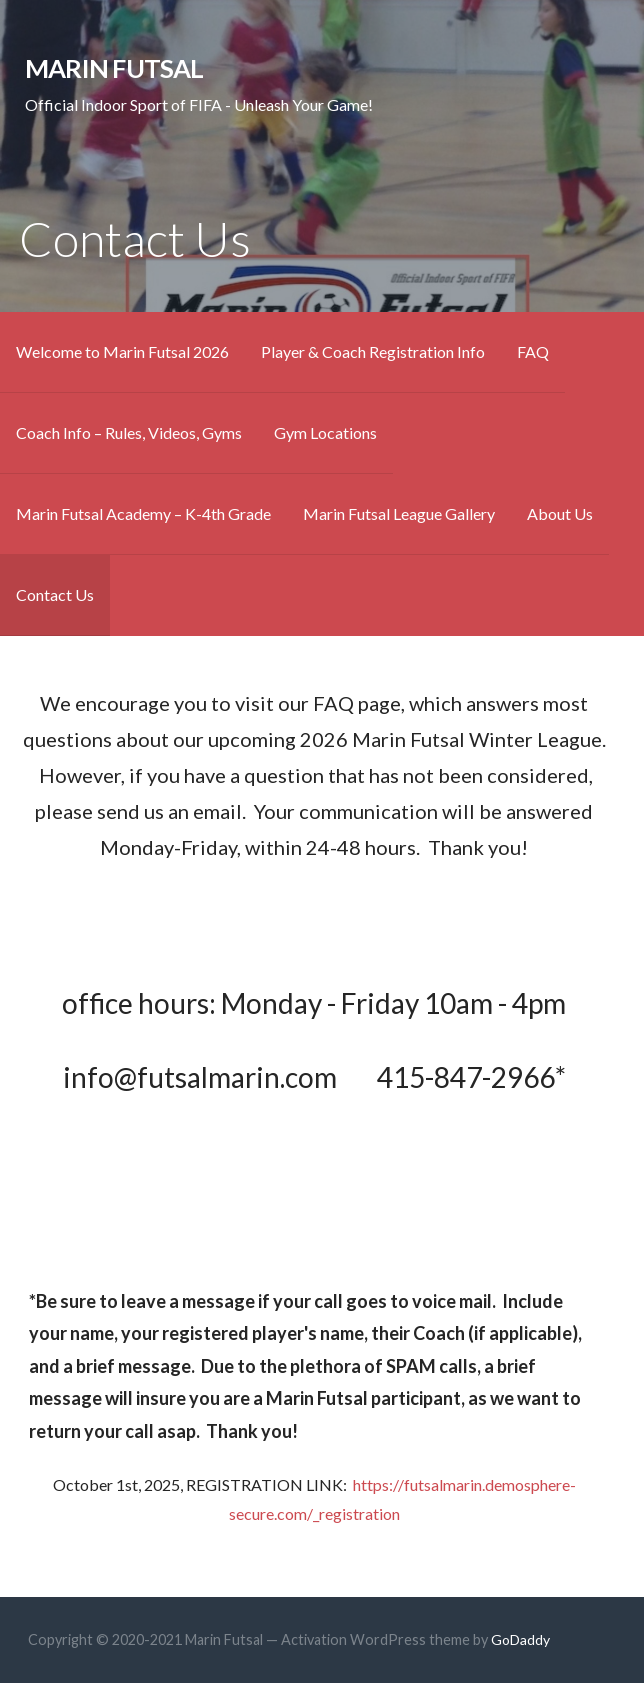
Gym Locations (325, 432)
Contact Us (55, 594)
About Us (560, 513)
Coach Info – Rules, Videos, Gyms (129, 432)
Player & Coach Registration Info (373, 351)
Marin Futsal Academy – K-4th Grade (143, 513)
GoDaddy (520, 1639)
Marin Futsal (114, 68)
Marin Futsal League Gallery (399, 513)
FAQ (533, 351)
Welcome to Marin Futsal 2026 (122, 351)
